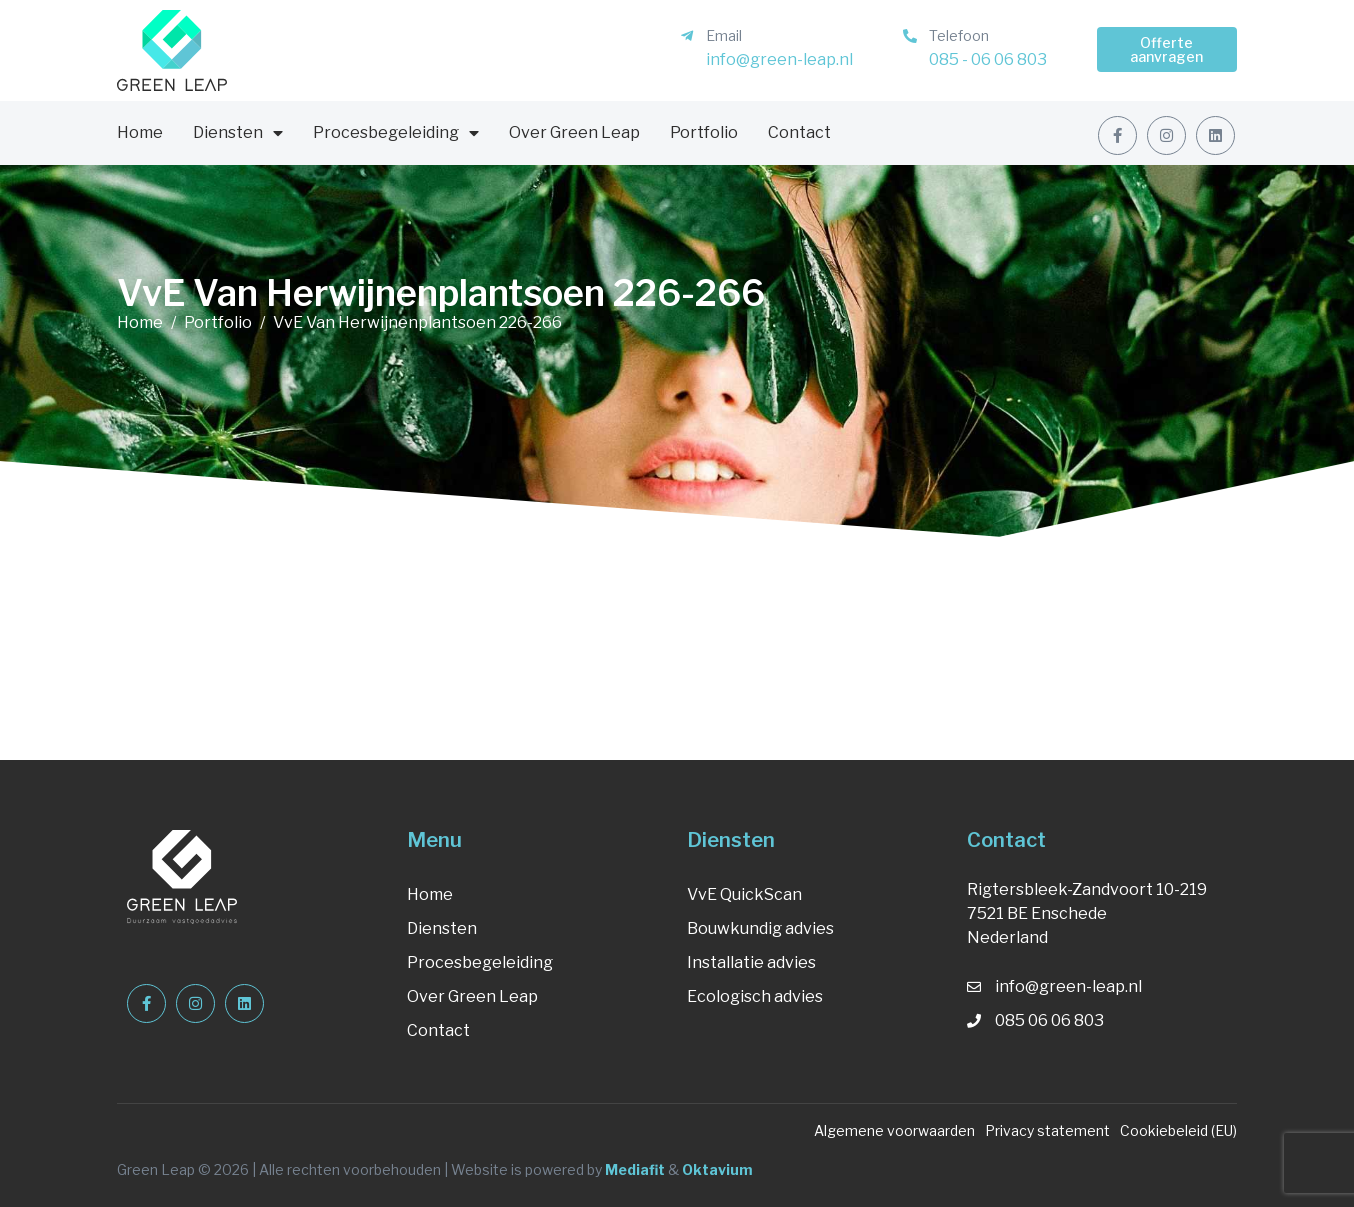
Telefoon (959, 35)
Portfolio (704, 132)
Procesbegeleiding (396, 133)
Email (724, 35)
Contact (799, 132)
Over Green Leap (574, 132)
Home (140, 132)
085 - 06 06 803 (988, 59)
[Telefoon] (910, 36)
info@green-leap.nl (779, 59)
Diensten (238, 133)
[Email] (687, 36)
